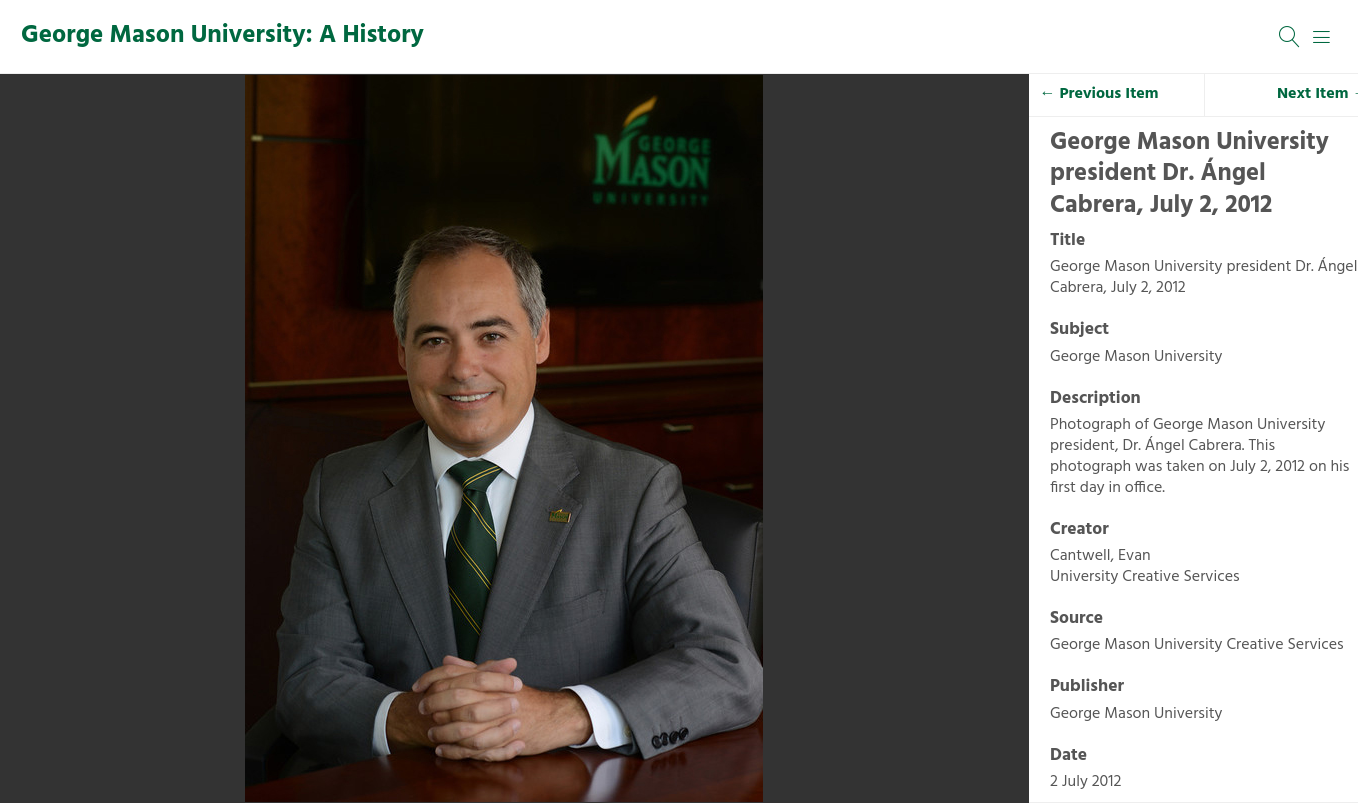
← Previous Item (1099, 94)
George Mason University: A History (222, 36)
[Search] (1290, 37)
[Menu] (1322, 37)
